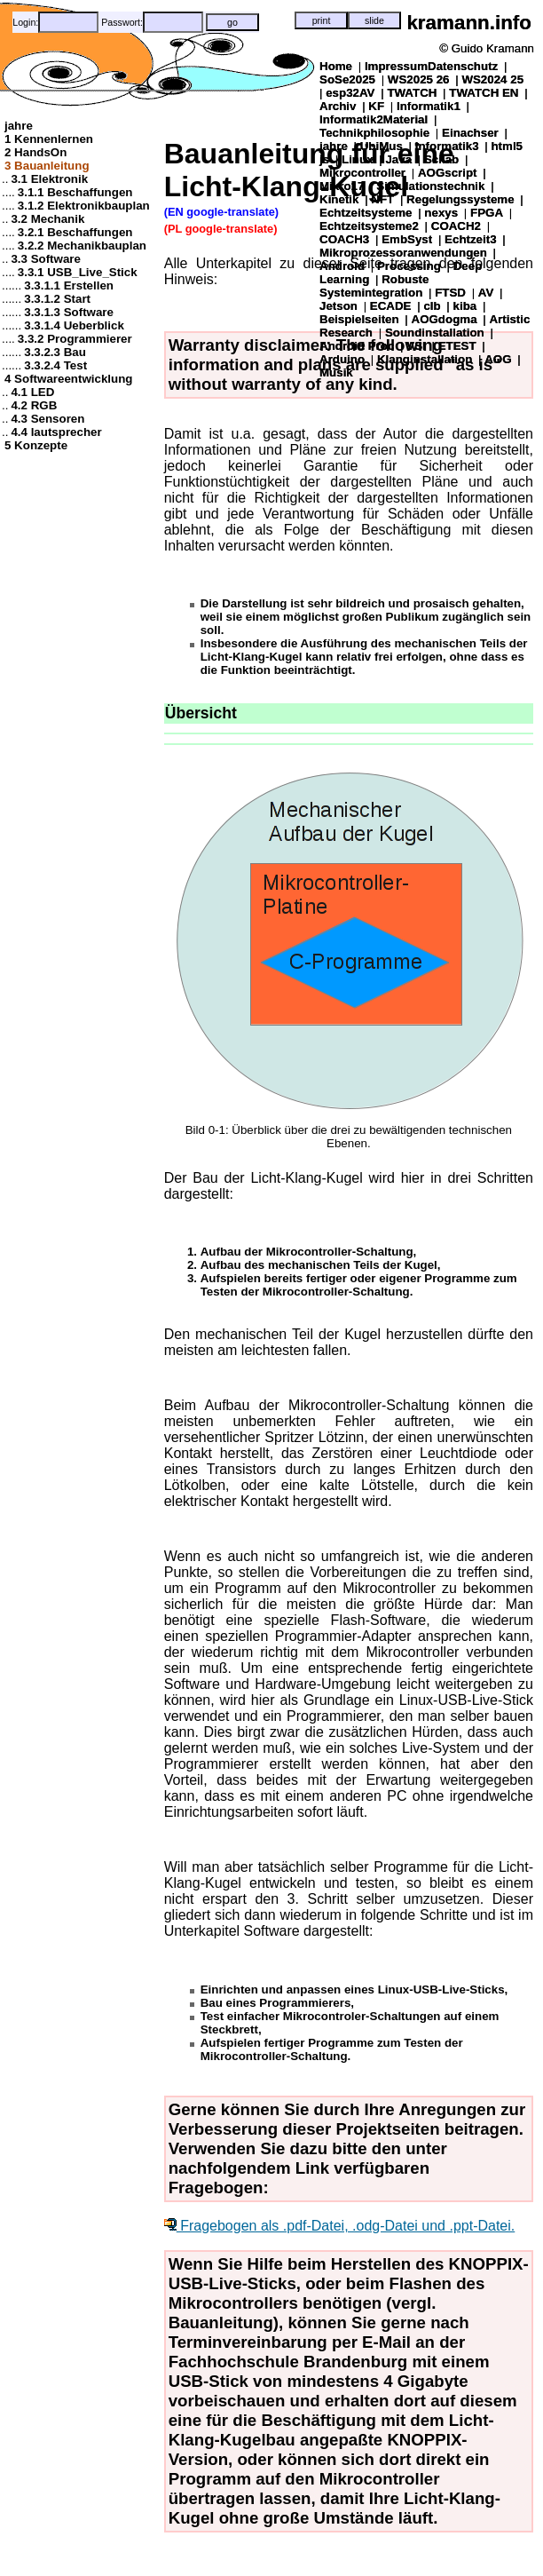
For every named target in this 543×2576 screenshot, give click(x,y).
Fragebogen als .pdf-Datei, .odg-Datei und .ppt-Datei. (339, 2225)
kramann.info (468, 23)
